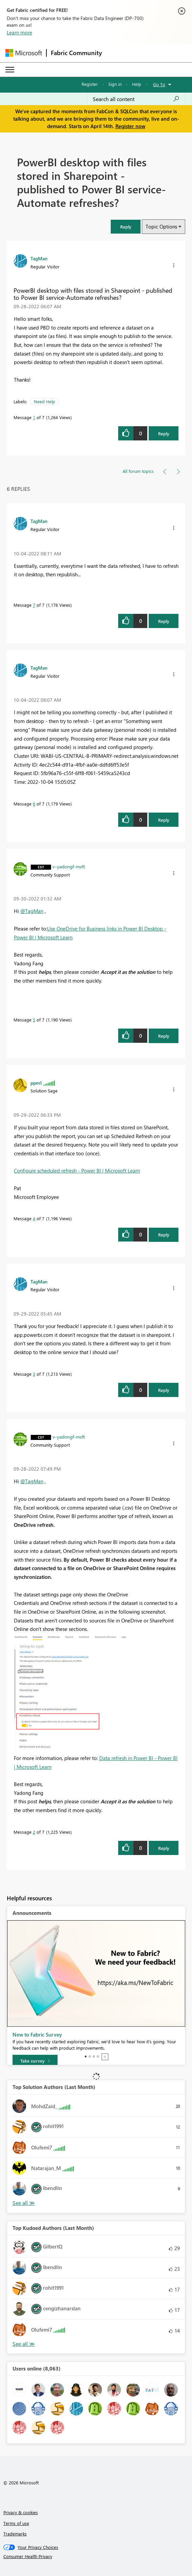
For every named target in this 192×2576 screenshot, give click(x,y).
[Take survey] (35, 2061)
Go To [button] (159, 84)
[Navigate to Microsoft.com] (23, 53)
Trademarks (15, 2533)
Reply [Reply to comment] (163, 621)
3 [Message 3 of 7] (34, 1374)
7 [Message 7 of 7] (34, 605)
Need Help (44, 401)
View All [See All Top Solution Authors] (24, 2203)
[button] (126, 227)
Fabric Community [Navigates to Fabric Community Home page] (76, 53)
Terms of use (16, 2523)
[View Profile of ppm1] (36, 1082)
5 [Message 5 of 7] (34, 1019)
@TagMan (31, 911)
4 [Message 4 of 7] (34, 1218)
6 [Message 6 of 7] (34, 803)
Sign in (115, 84)
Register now (130, 126)
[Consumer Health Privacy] (96, 2556)
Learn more (19, 32)
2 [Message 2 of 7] (34, 1832)
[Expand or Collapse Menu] (10, 70)
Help (136, 84)
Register (90, 84)
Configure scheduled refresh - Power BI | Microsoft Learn (77, 1170)
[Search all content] (136, 99)
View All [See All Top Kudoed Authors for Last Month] (24, 2344)
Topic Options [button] (161, 226)
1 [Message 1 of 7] (34, 417)
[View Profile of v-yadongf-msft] (68, 866)
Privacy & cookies (20, 2512)
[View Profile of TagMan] (38, 258)
